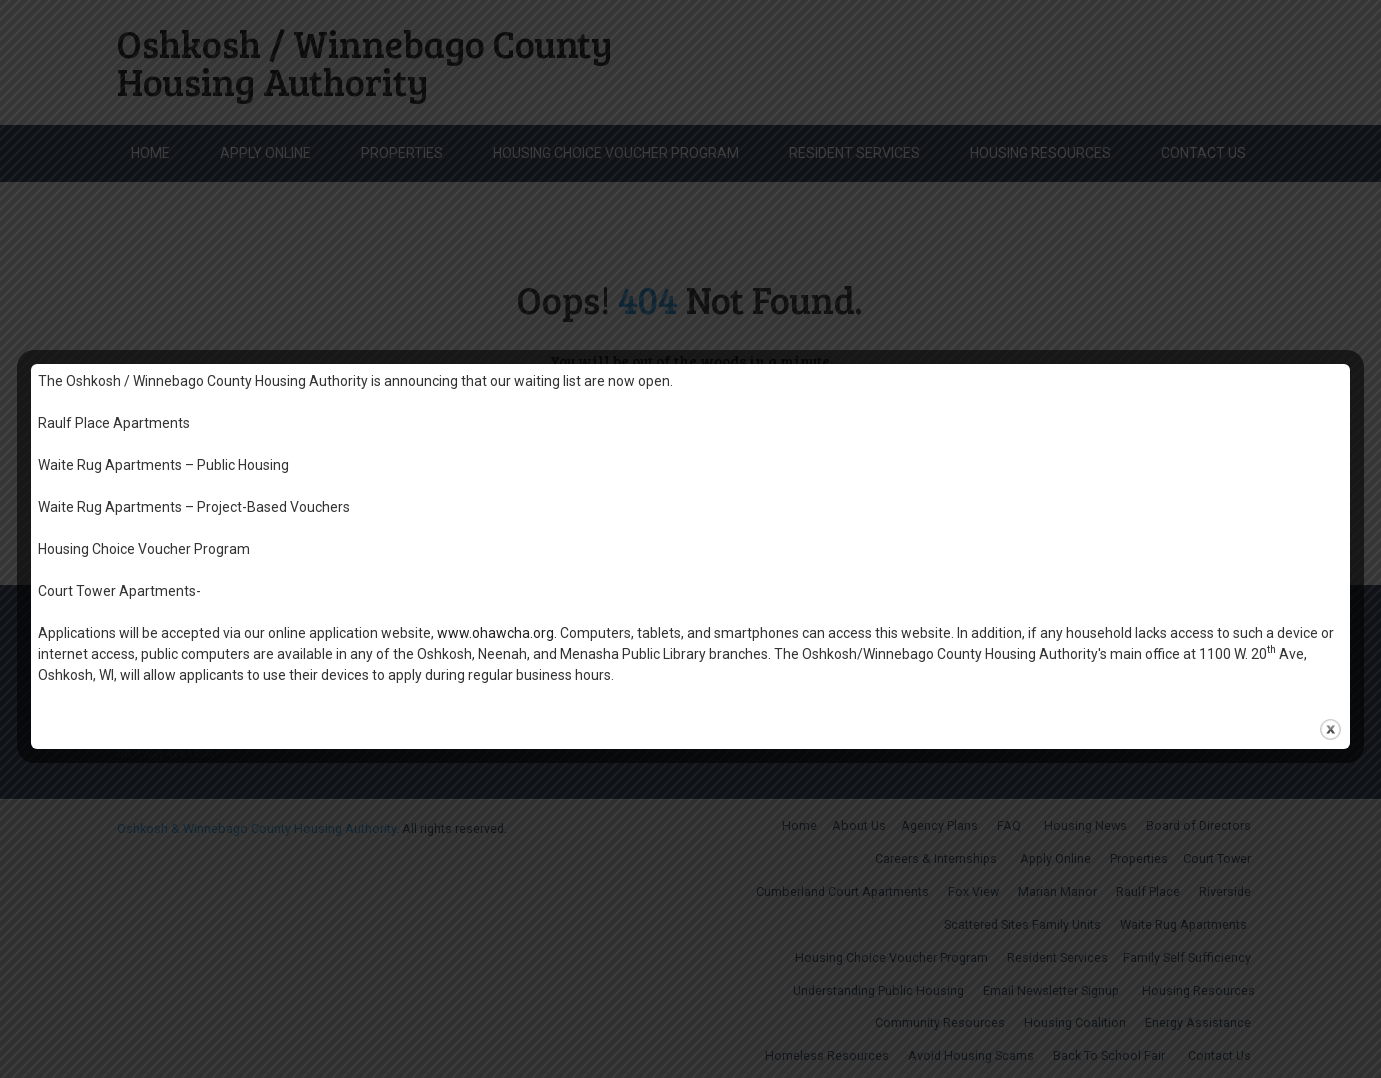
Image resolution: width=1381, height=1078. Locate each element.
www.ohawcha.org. (497, 633)
